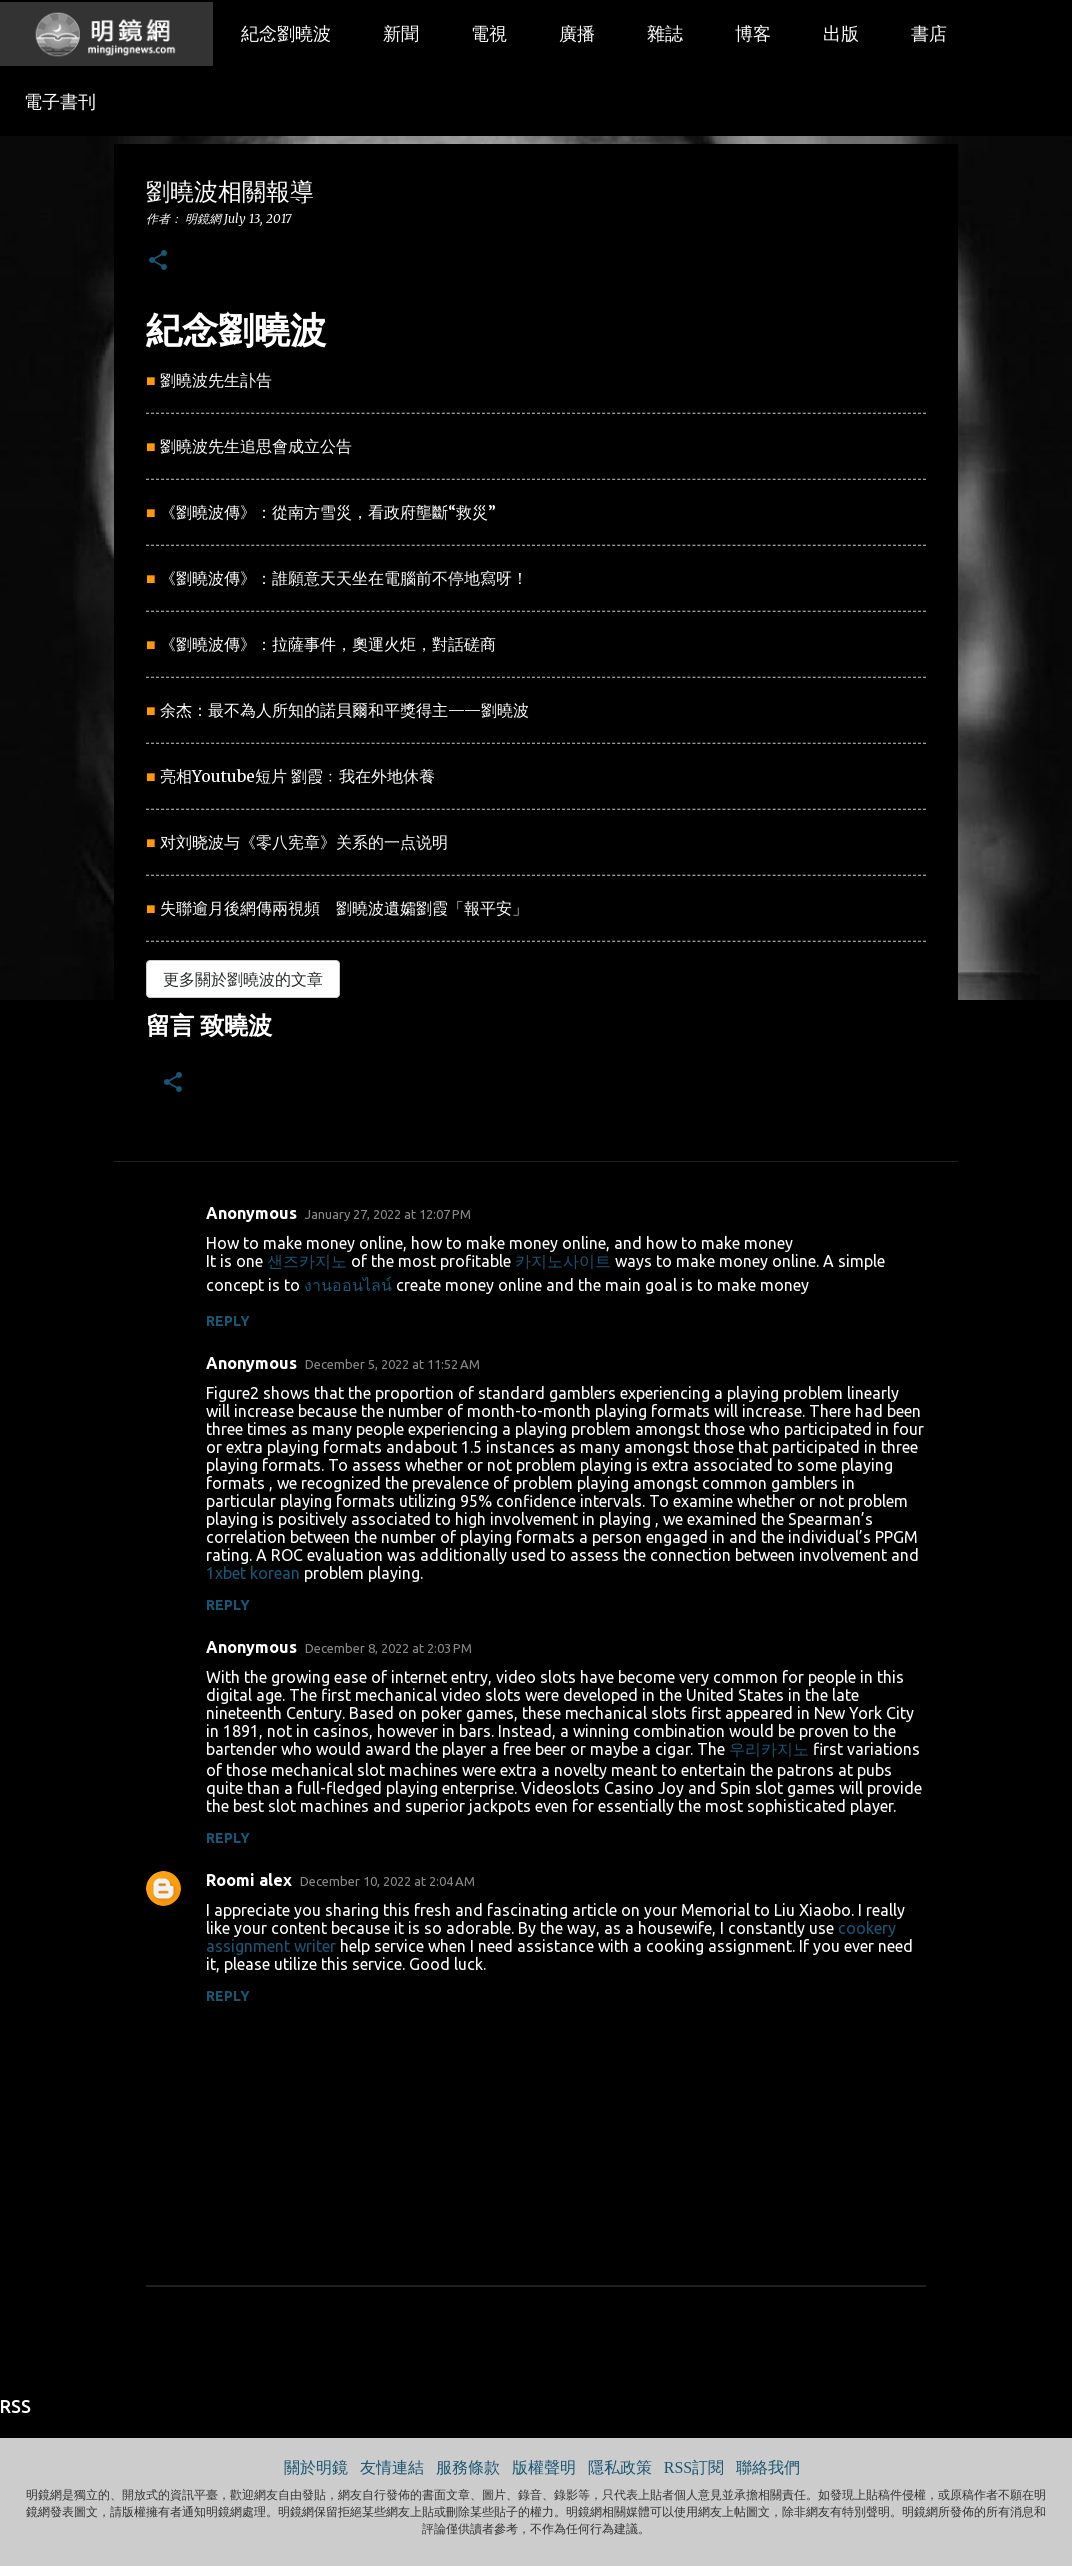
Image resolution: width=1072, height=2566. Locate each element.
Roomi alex (249, 1880)
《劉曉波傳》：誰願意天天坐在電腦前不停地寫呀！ (344, 578)
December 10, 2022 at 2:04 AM (387, 1881)
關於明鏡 (316, 2467)
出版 (841, 34)
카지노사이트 (563, 1261)
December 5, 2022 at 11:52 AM (392, 1364)
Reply (228, 1321)
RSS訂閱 (694, 2467)
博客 (753, 34)
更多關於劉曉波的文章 (243, 979)
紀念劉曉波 (286, 34)
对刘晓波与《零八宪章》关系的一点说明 (304, 842)
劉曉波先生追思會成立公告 (256, 446)
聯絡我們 (768, 2467)
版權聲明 (544, 2467)
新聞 (401, 34)
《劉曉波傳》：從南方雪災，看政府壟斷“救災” (328, 512)
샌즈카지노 (307, 1261)
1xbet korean (253, 1573)
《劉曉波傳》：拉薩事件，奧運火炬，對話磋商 (328, 644)
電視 (489, 34)
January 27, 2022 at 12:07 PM (388, 1214)
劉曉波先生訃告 (216, 380)
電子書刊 (60, 102)
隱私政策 (620, 2467)
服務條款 (468, 2467)
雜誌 (665, 34)
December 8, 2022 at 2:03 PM (388, 1648)
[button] (158, 261)
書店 (929, 34)
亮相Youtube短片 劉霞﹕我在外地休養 (297, 776)
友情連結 (392, 2467)
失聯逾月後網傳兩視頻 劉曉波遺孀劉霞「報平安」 (344, 908)
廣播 (577, 34)
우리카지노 (769, 1749)
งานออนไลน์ (348, 1285)
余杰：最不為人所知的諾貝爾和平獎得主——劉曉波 (344, 710)
